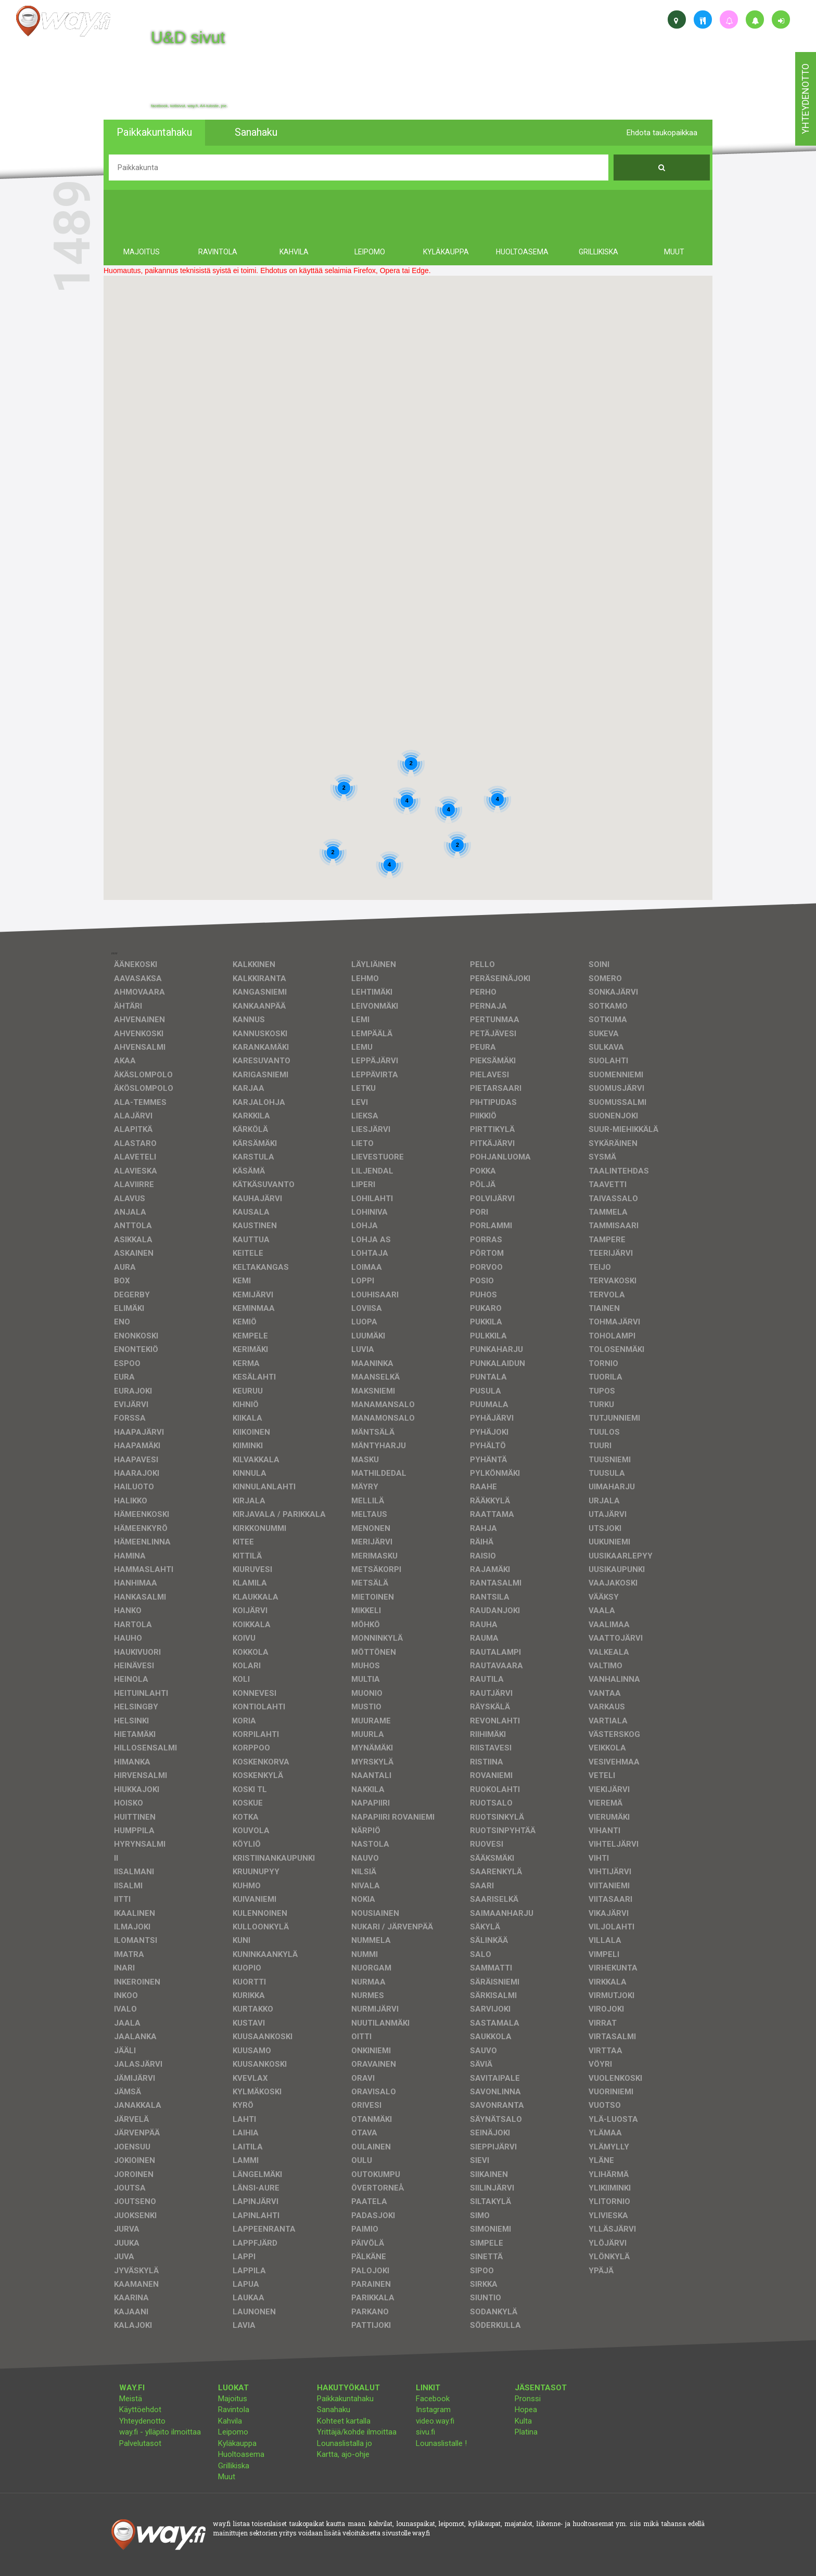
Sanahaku (333, 2409)
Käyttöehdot (140, 2409)
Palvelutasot (140, 2443)
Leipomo (233, 2432)
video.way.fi (435, 2421)
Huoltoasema (241, 2454)
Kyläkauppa (237, 2443)
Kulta (523, 2421)
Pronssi (528, 2398)
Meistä (130, 2398)
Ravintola (233, 2409)
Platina (526, 2432)
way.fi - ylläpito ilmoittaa (160, 2432)
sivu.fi (425, 2432)
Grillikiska (233, 2465)
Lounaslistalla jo (344, 2443)
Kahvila (230, 2421)
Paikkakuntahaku (345, 2398)
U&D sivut (188, 37)
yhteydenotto (805, 98)
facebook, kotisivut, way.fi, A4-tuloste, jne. (189, 106)
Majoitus (232, 2398)
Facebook (433, 2398)
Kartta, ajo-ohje (343, 2454)
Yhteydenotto (142, 2421)
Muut (226, 2476)
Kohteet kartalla (344, 2421)
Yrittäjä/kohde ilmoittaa (357, 2432)
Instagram (433, 2409)
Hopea (526, 2409)
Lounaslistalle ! (441, 2443)
